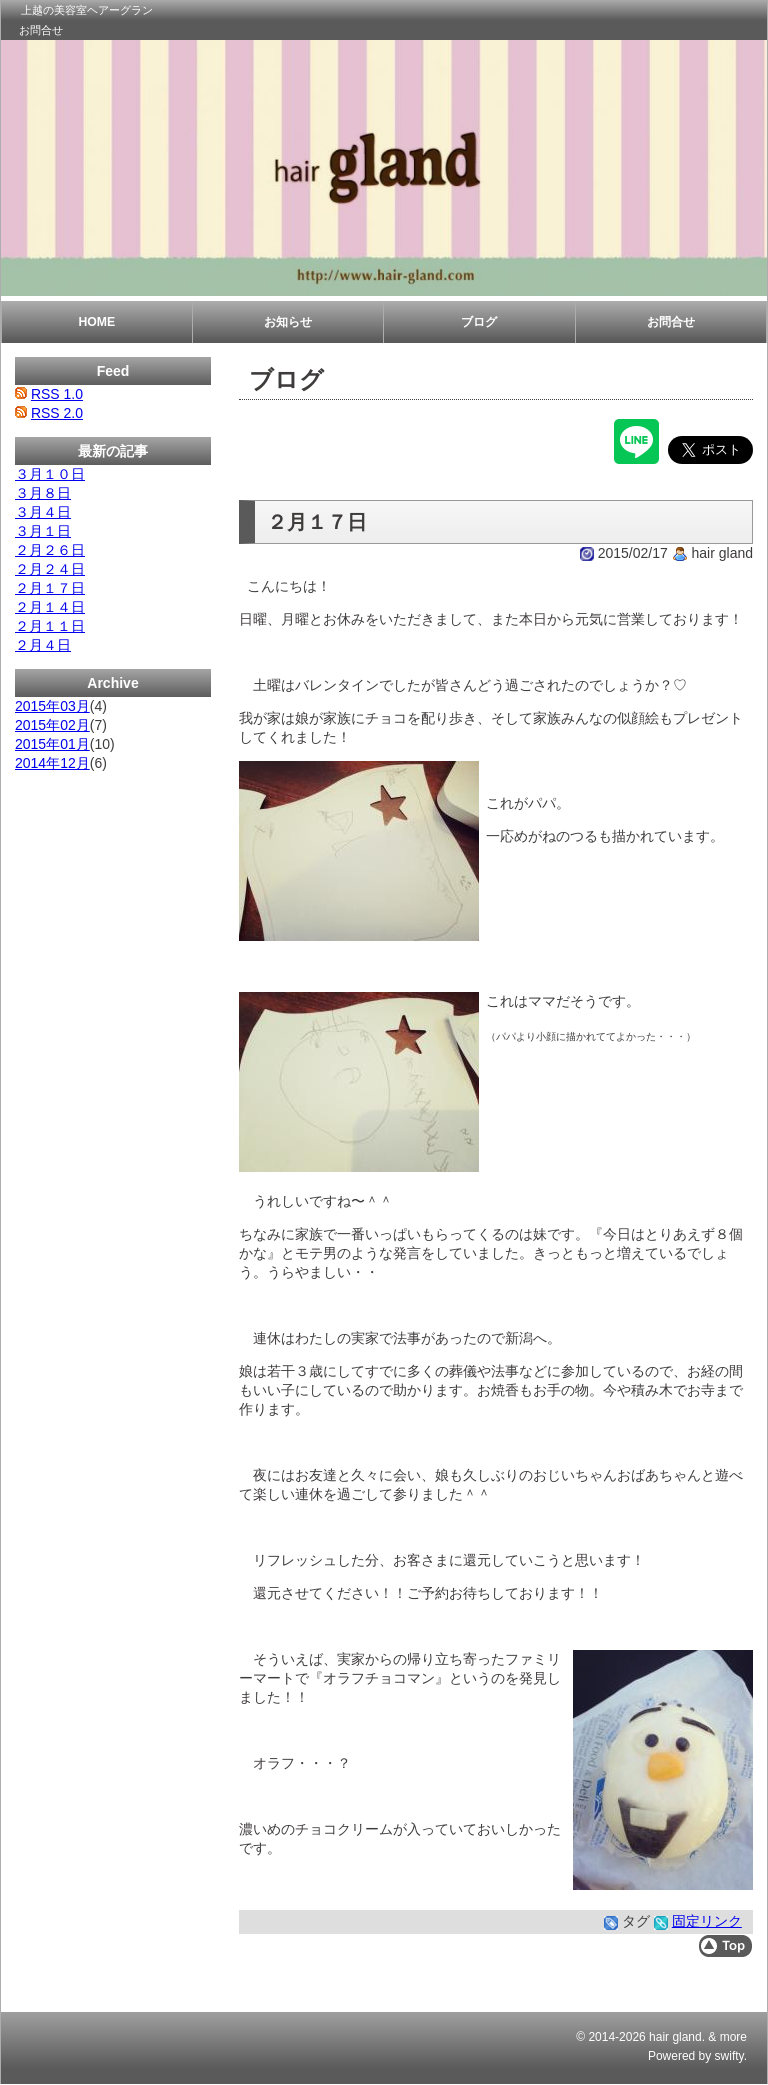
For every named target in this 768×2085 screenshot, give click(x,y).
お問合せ (41, 30)
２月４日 (43, 645)
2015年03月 (52, 706)
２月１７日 (50, 588)
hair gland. (677, 2037)
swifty (729, 2056)
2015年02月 (52, 725)
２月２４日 (50, 569)
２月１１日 (50, 626)
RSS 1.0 (57, 394)
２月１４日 (50, 607)
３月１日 (43, 531)
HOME (96, 322)
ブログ (479, 322)
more (733, 2037)
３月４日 (43, 512)
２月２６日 (50, 550)
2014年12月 (52, 763)
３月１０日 (50, 474)
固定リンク (707, 1921)
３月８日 (43, 493)
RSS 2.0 (57, 413)
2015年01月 (52, 744)
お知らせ (288, 322)
